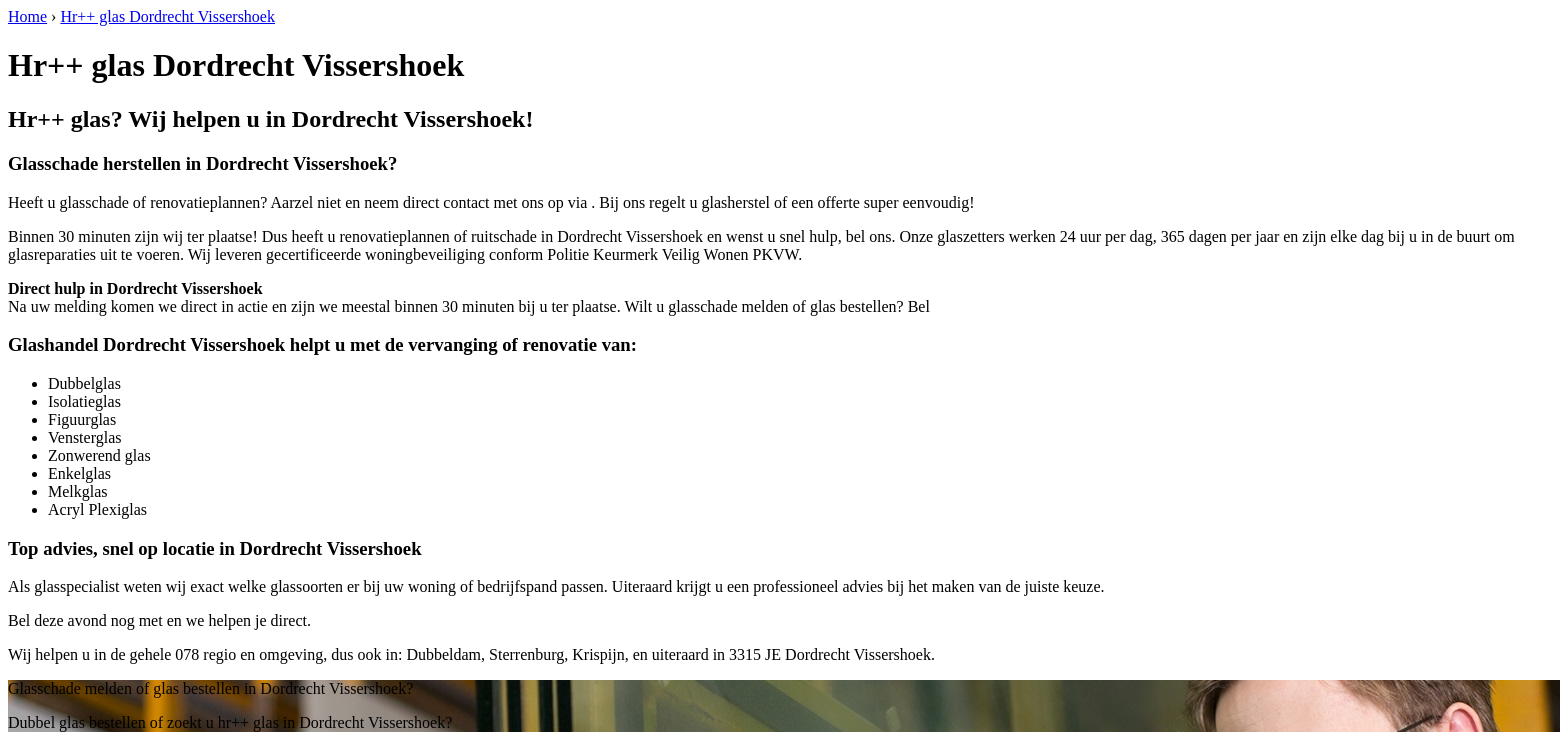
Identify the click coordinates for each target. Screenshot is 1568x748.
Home (27, 16)
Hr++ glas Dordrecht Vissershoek (167, 16)
